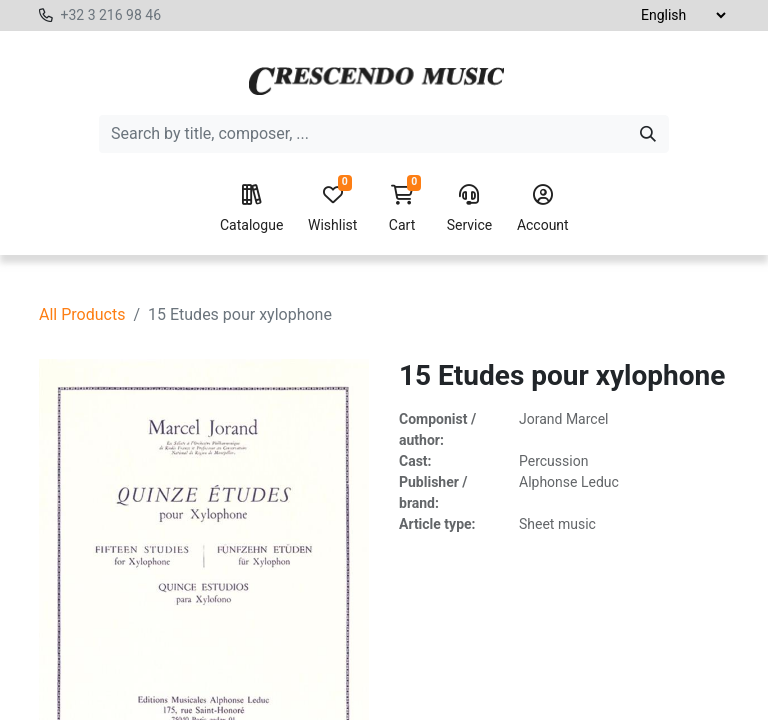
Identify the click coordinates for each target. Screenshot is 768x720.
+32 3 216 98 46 (110, 15)
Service (470, 209)
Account (543, 209)
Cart (402, 209)
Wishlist (332, 209)
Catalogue (251, 209)
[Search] (648, 134)
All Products (82, 314)
